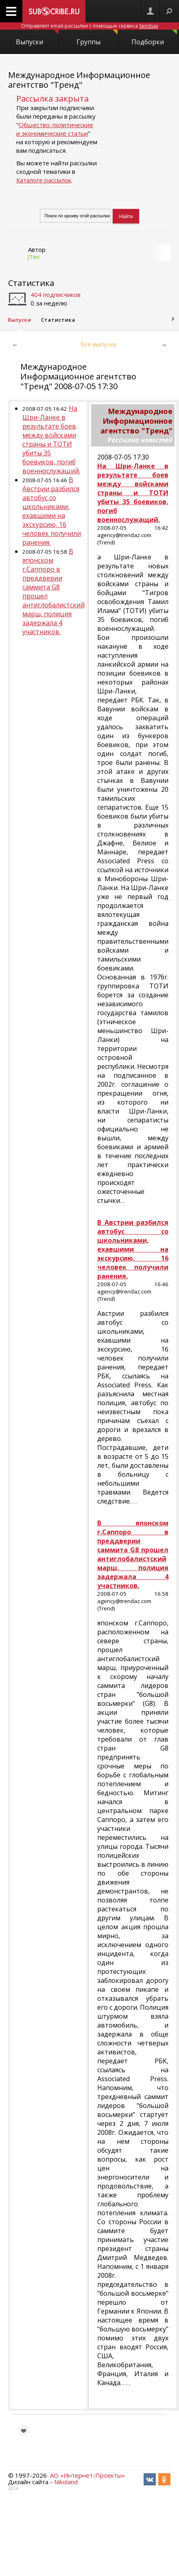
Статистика (31, 282)
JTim (33, 257)
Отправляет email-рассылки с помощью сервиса (89, 25)
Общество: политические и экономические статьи (54, 129)
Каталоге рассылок (43, 180)
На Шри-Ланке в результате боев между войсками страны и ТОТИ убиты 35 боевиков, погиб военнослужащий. (51, 439)
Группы (97, 38)
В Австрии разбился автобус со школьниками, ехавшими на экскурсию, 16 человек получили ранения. (51, 511)
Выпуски (37, 38)
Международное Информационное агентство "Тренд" (79, 79)
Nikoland (66, 2482)
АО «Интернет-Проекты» (87, 2475)
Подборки (154, 38)
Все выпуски (98, 344)
